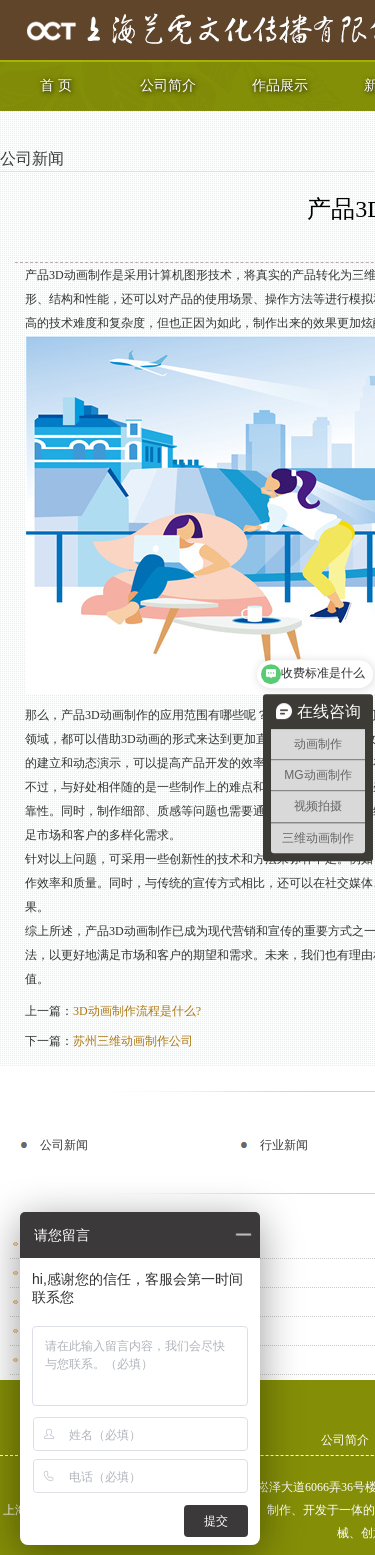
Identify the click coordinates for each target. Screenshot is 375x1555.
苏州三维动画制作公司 (133, 1041)
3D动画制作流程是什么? (137, 1011)
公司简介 (168, 85)
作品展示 (280, 85)
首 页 (56, 85)
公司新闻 (32, 158)
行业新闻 (284, 1145)
